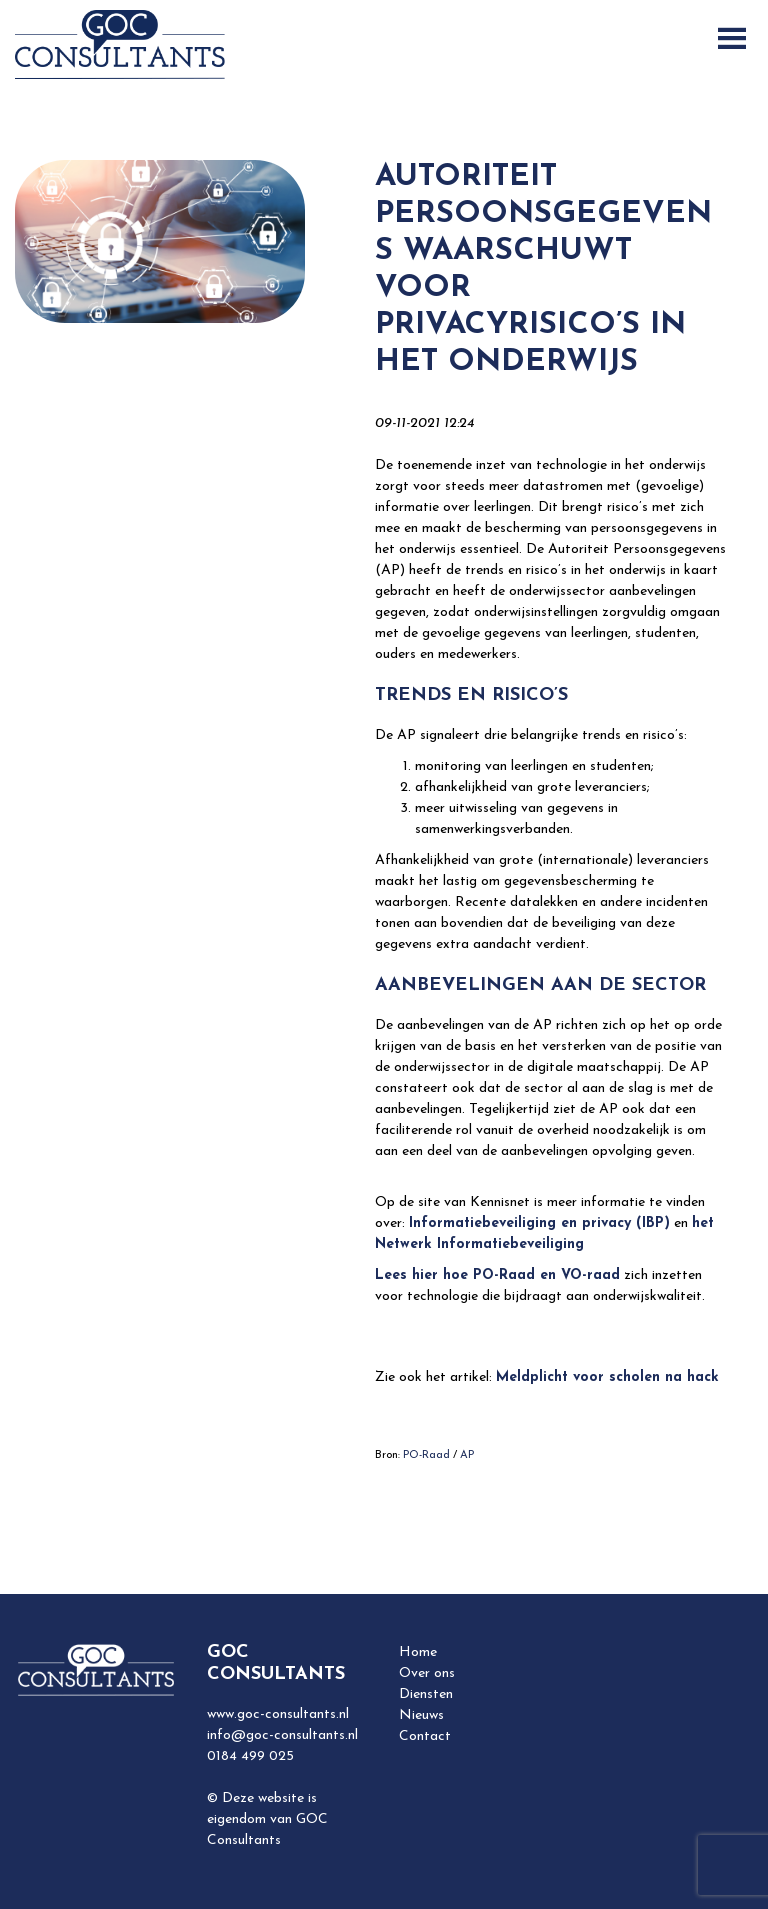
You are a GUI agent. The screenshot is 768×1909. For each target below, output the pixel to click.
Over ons (427, 1673)
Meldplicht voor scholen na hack (607, 1377)
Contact (425, 1736)
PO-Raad (426, 1455)
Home (418, 1652)
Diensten (426, 1694)
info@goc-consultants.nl (282, 1735)
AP (467, 1455)
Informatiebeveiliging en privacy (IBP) (539, 1223)
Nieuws (421, 1715)
